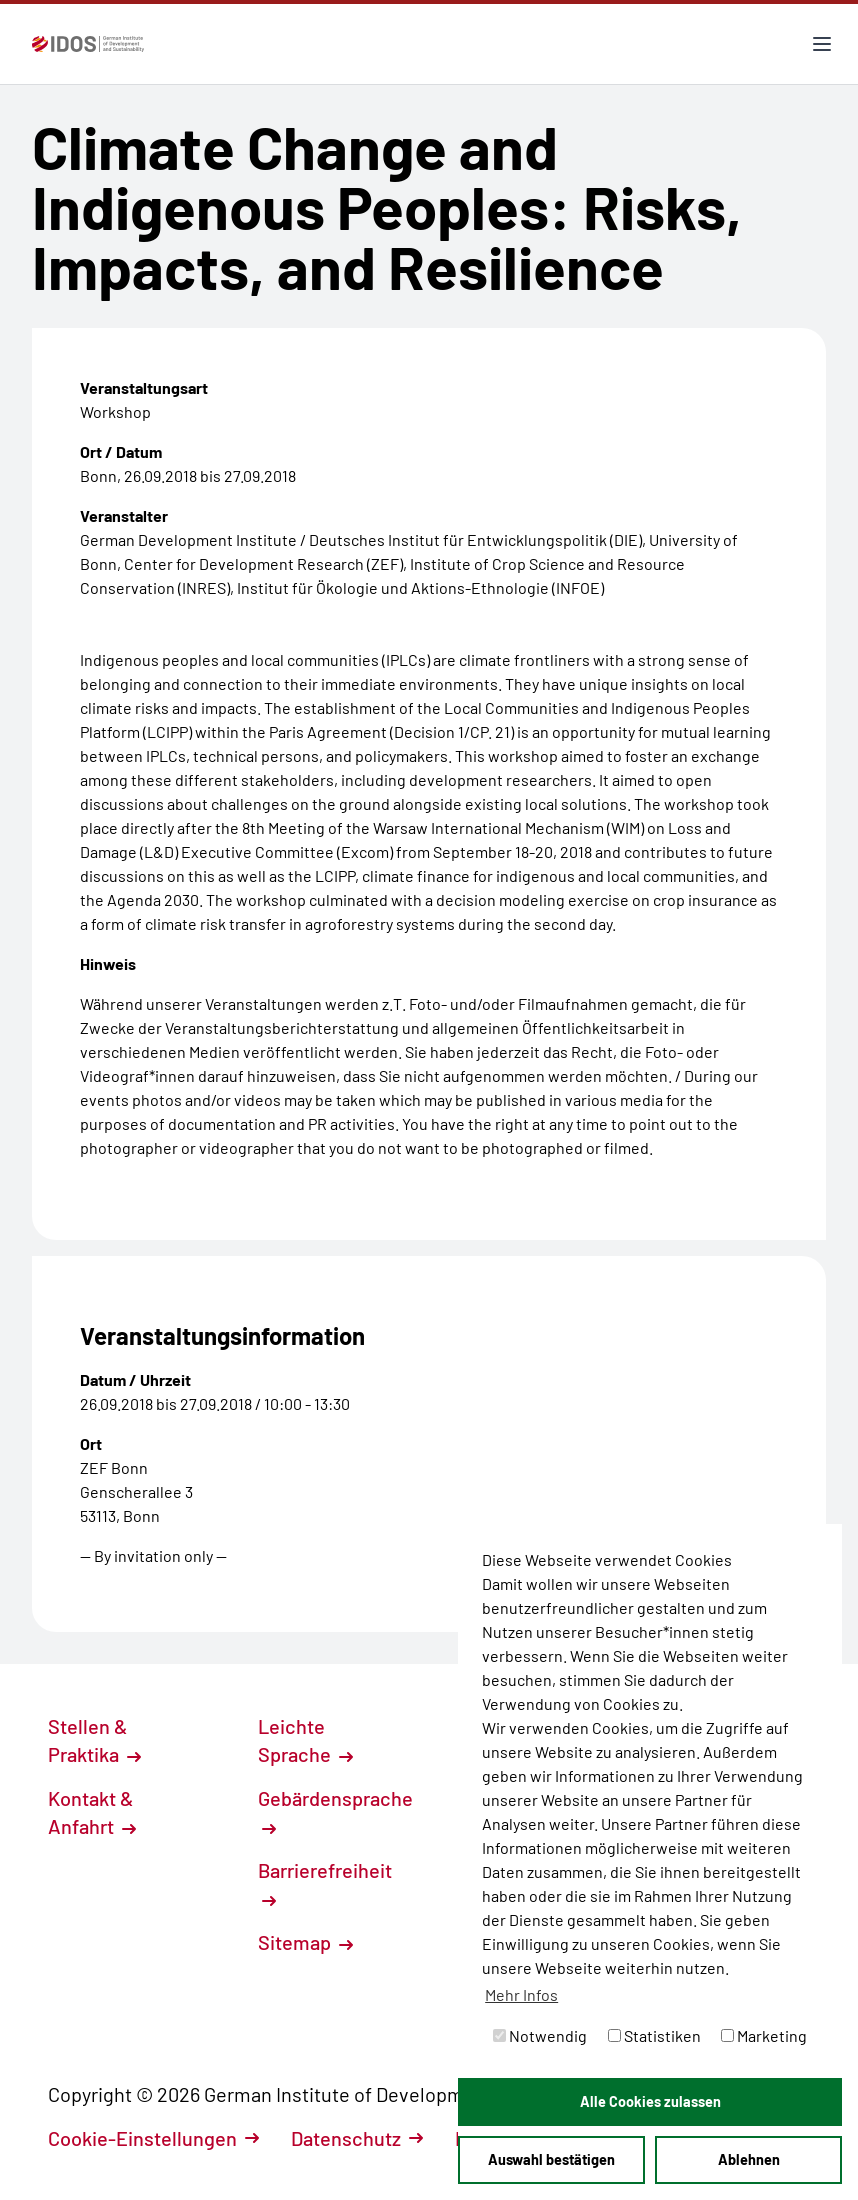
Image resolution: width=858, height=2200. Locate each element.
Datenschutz (357, 2138)
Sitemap (305, 1942)
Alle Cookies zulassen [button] (650, 2101)
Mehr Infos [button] (521, 1994)
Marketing (764, 2035)
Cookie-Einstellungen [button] (153, 2138)
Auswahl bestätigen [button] (551, 2159)
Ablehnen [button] (749, 2159)
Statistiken (654, 2035)
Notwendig (540, 2035)
